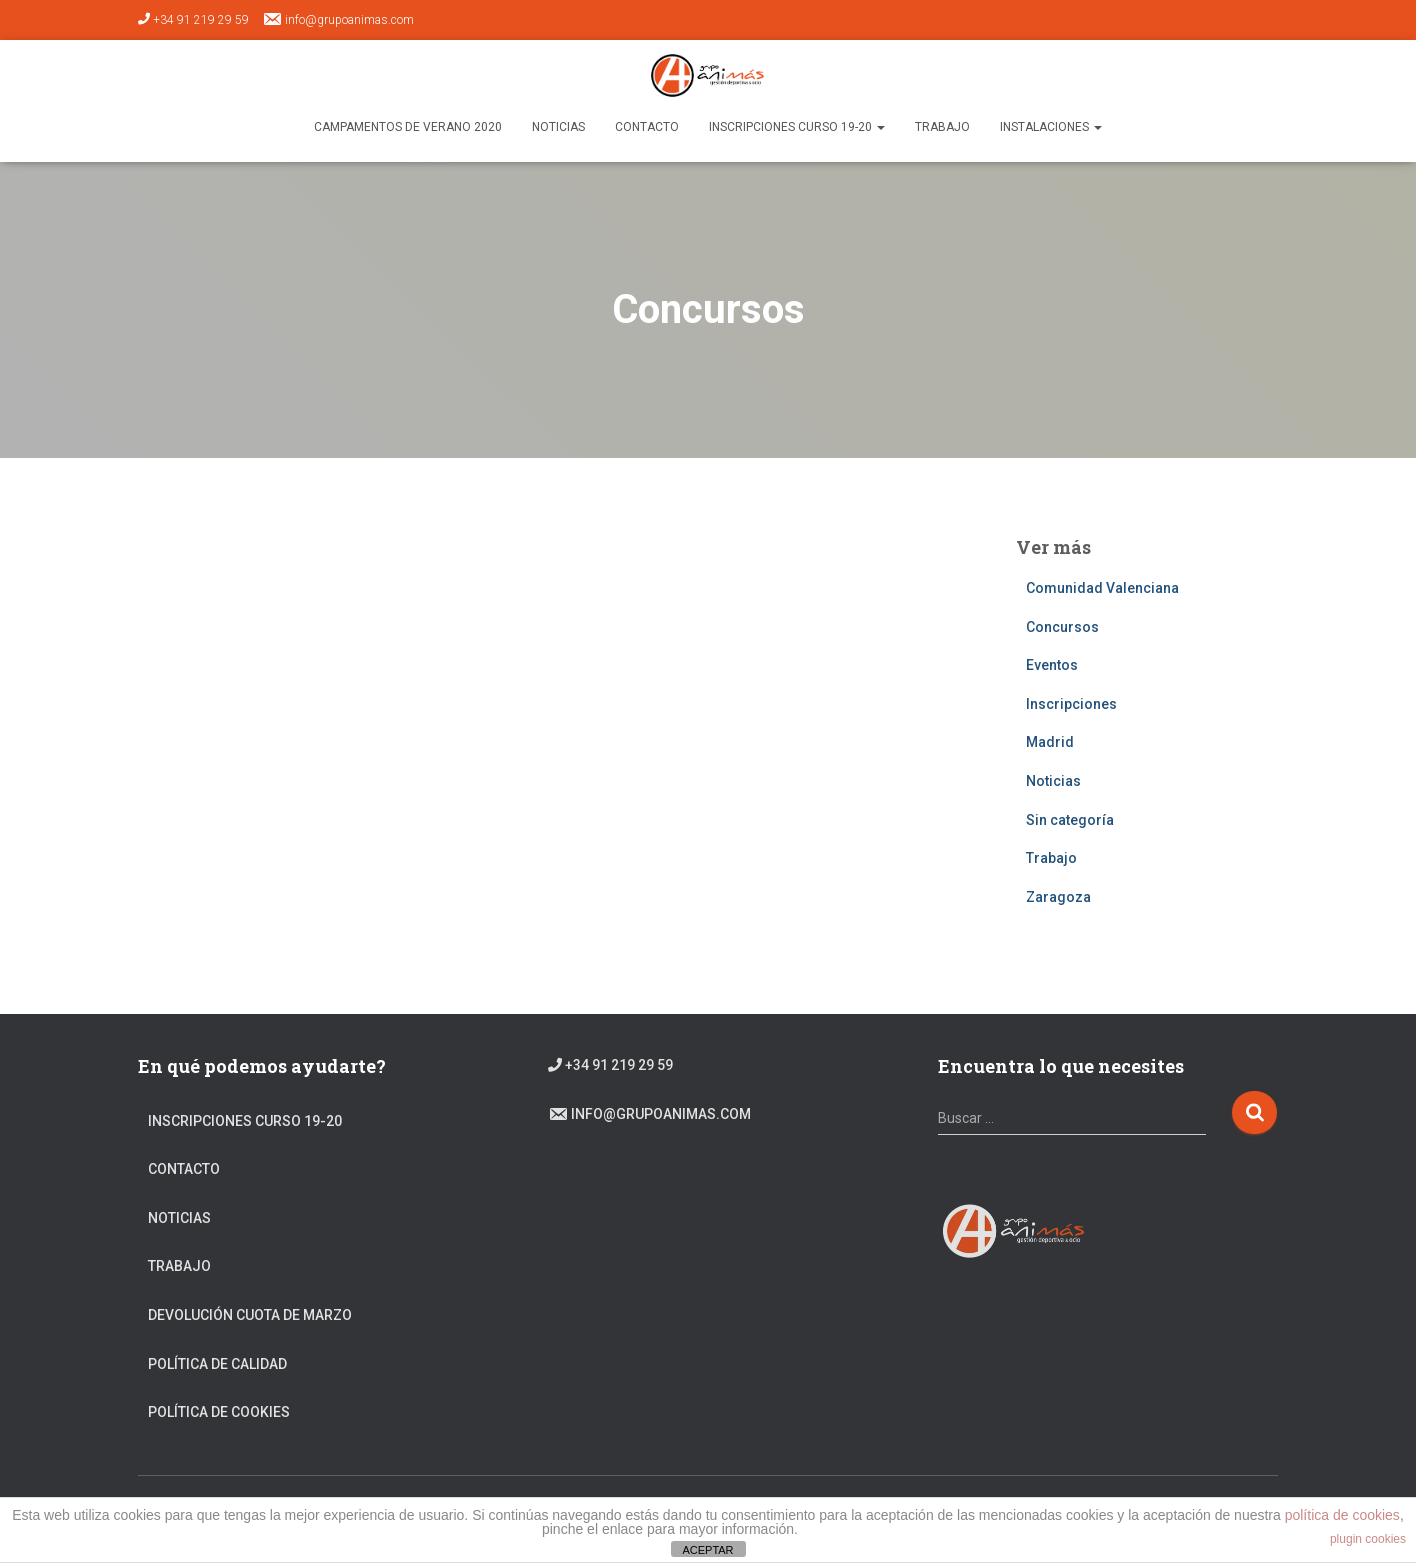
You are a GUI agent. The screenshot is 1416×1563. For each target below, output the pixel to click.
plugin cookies (1368, 1539)
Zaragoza (1058, 897)
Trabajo (1051, 858)
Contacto (647, 127)
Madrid (1050, 742)
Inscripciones (1071, 704)
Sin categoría (1070, 820)
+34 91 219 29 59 (193, 20)
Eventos (1052, 665)
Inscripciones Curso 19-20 (797, 127)
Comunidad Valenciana (1102, 588)
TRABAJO (942, 127)
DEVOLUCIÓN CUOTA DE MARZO (250, 1315)
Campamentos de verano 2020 (408, 127)
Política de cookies (219, 1412)
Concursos (1062, 627)
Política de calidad (217, 1364)
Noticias (558, 127)
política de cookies (1342, 1515)
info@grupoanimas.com (338, 19)
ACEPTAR (707, 1550)
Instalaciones (1051, 127)
